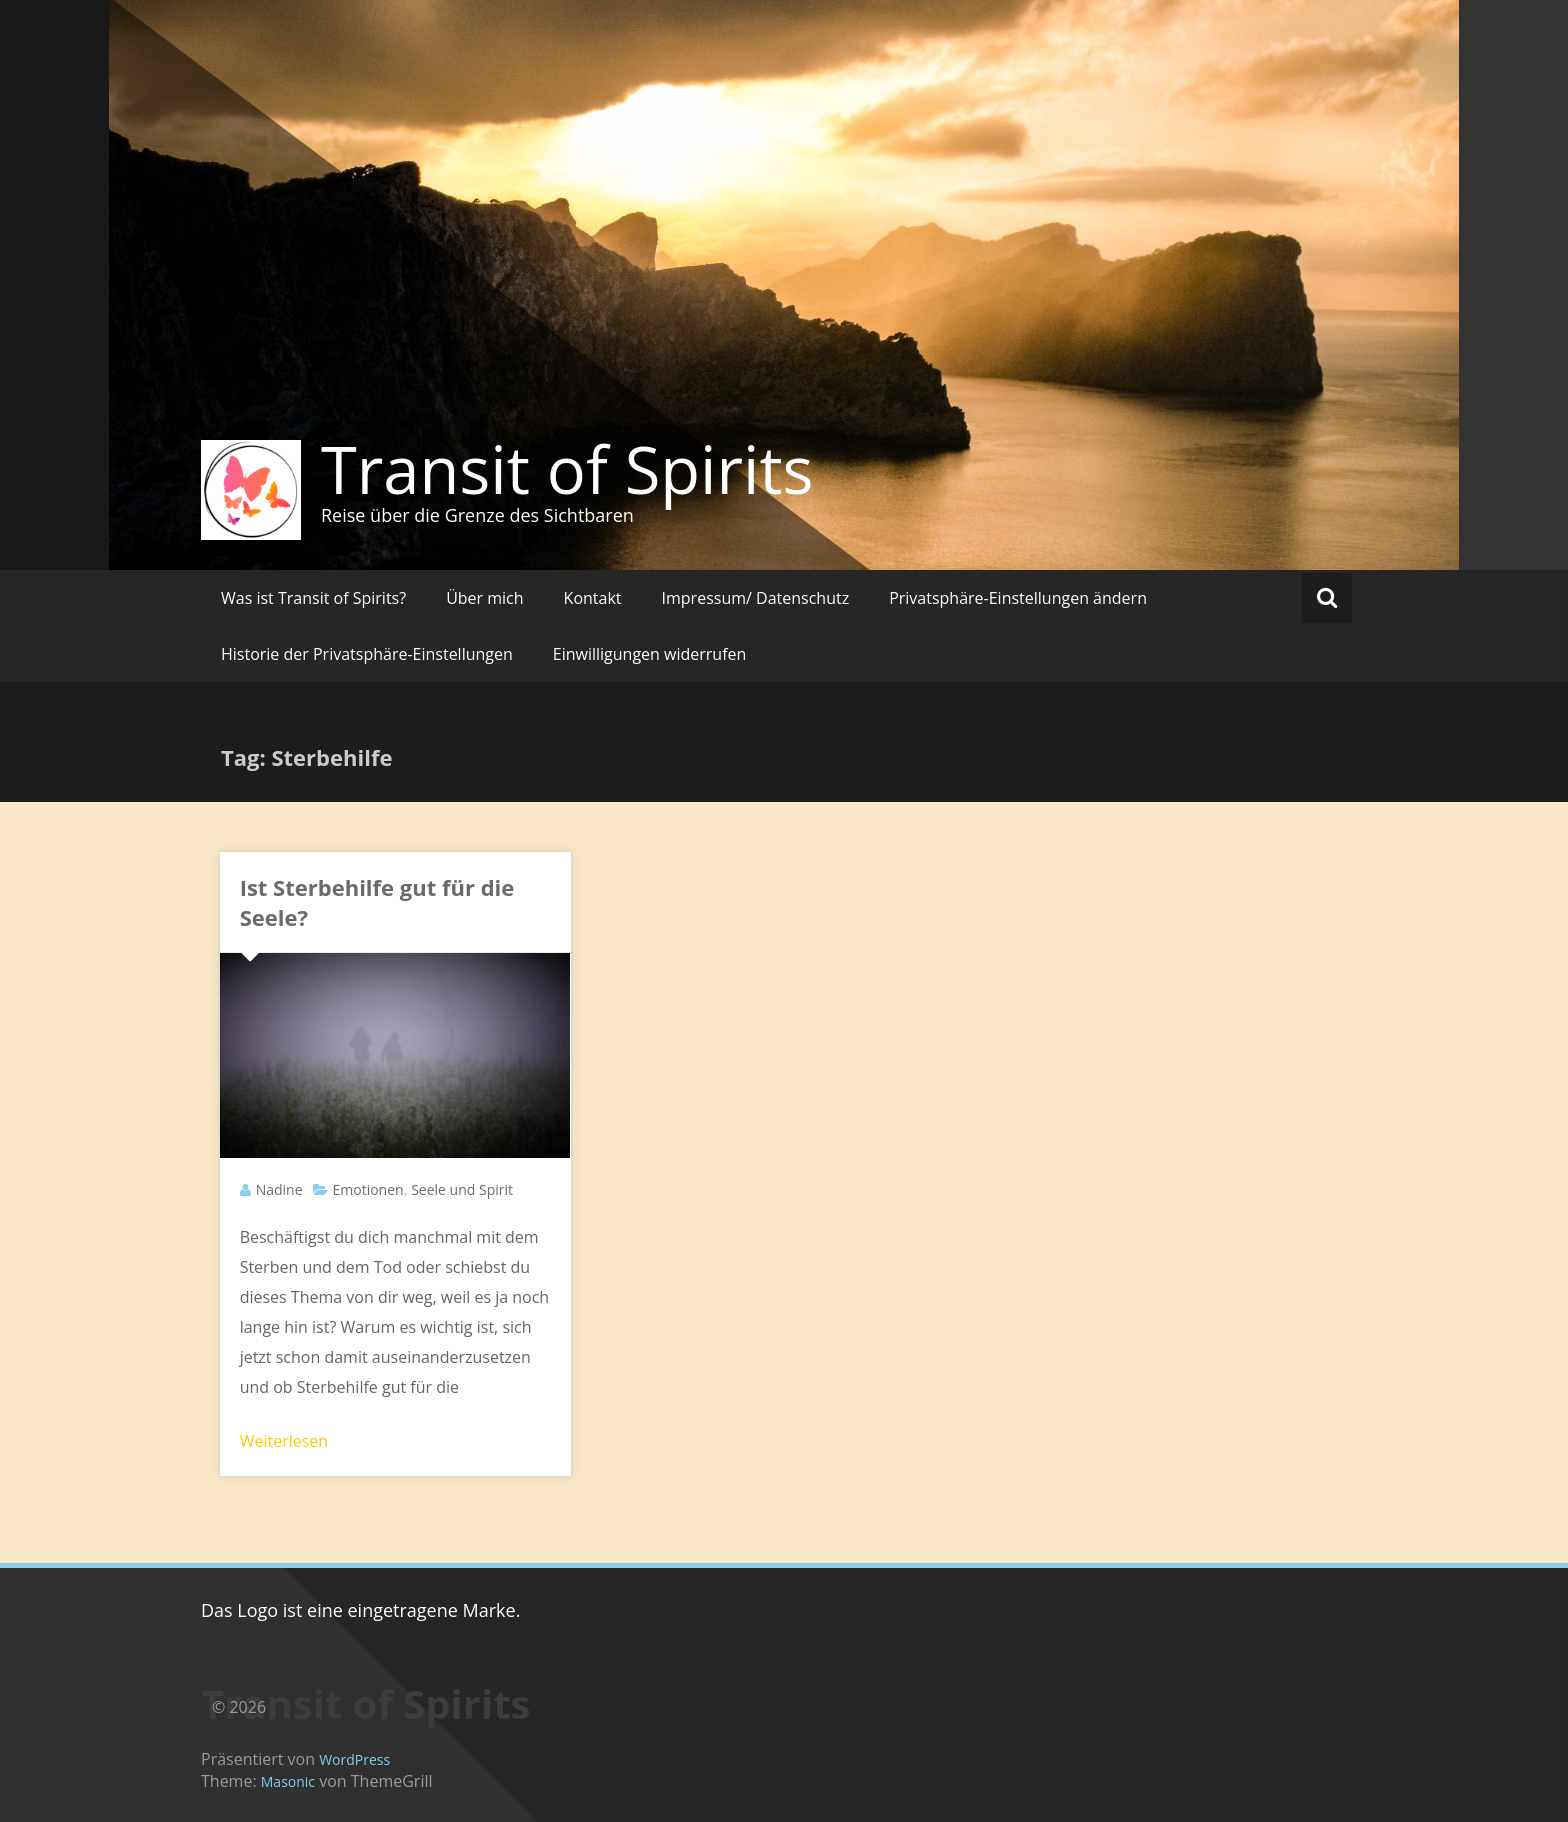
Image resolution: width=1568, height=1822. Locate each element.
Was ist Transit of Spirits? (313, 598)
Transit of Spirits (567, 469)
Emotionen (368, 1189)
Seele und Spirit (462, 1189)
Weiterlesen (284, 1441)
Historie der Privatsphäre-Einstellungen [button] (367, 654)
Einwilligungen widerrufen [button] (650, 654)
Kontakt (593, 598)
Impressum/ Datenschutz (756, 598)
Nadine (279, 1189)
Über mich (484, 598)
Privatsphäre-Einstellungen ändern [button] (1018, 598)
